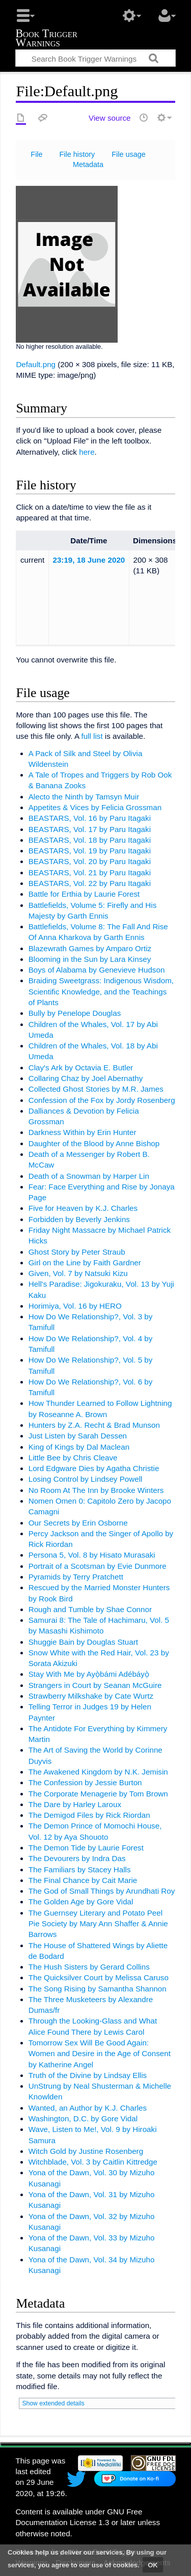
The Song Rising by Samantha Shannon (98, 1988)
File (36, 154)
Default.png (36, 364)
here (86, 452)
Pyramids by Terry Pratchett (76, 1576)
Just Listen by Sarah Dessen (78, 1435)
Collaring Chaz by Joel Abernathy (86, 1078)
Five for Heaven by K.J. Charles (83, 1208)
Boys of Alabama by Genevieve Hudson (97, 969)
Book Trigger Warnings (46, 39)
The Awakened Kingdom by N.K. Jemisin (98, 1771)
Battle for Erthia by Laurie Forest (84, 894)
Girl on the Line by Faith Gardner (85, 1262)
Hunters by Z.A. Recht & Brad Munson (94, 1425)
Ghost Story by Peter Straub (77, 1252)
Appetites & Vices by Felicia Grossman (95, 807)
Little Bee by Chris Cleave (73, 1457)
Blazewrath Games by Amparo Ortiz (90, 948)
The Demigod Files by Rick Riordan (89, 1815)
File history (77, 154)
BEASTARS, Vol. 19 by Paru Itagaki (90, 850)
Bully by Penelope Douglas (75, 1013)
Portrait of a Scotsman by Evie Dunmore (98, 1566)
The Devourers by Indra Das (77, 1858)
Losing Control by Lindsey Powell (86, 1479)
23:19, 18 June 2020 (88, 560)
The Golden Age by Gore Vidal (81, 1901)
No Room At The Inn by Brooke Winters (96, 1490)
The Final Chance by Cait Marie (83, 1880)
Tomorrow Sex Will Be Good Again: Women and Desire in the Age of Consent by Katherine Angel (100, 2053)
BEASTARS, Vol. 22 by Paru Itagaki (90, 883)
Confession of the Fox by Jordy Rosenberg (102, 1100)
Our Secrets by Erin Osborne (78, 1522)
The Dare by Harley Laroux (75, 1804)
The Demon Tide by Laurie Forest (86, 1847)
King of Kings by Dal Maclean (79, 1447)
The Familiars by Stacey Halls (80, 1869)
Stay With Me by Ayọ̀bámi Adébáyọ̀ (89, 1674)
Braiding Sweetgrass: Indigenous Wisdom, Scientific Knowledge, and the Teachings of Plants (101, 991)
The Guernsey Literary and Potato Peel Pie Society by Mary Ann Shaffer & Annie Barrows (98, 1923)
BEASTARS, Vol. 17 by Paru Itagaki (90, 829)
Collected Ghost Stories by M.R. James (96, 1089)
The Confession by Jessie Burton (85, 1782)
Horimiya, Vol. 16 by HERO (75, 1305)
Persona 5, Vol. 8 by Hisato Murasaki (92, 1554)
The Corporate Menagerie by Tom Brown (98, 1793)
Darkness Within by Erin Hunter (83, 1132)
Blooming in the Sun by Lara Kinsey (90, 959)
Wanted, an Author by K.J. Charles (88, 2107)
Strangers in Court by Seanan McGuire (95, 1685)
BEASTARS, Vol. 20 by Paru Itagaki (90, 861)
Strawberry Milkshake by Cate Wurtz (91, 1696)
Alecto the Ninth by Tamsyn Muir (84, 796)
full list (91, 736)
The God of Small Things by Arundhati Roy (102, 1891)
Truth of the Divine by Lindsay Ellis (88, 2075)
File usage (129, 154)
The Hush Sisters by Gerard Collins (89, 1966)
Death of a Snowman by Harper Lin (89, 1176)
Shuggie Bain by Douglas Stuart (83, 1642)
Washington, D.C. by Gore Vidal (83, 2118)
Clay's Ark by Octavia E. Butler (81, 1067)
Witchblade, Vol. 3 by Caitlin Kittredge (93, 2161)
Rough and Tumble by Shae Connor (90, 1609)
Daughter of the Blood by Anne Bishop (94, 1143)
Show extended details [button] (53, 2403)
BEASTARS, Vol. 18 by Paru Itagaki (90, 840)
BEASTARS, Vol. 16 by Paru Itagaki (90, 818)
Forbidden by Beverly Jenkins (79, 1219)
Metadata (88, 164)
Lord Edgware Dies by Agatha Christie (94, 1468)
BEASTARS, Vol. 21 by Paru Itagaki (90, 872)
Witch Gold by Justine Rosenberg (86, 2151)
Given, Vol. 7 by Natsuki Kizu (78, 1273)
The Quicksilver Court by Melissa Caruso (99, 1977)
